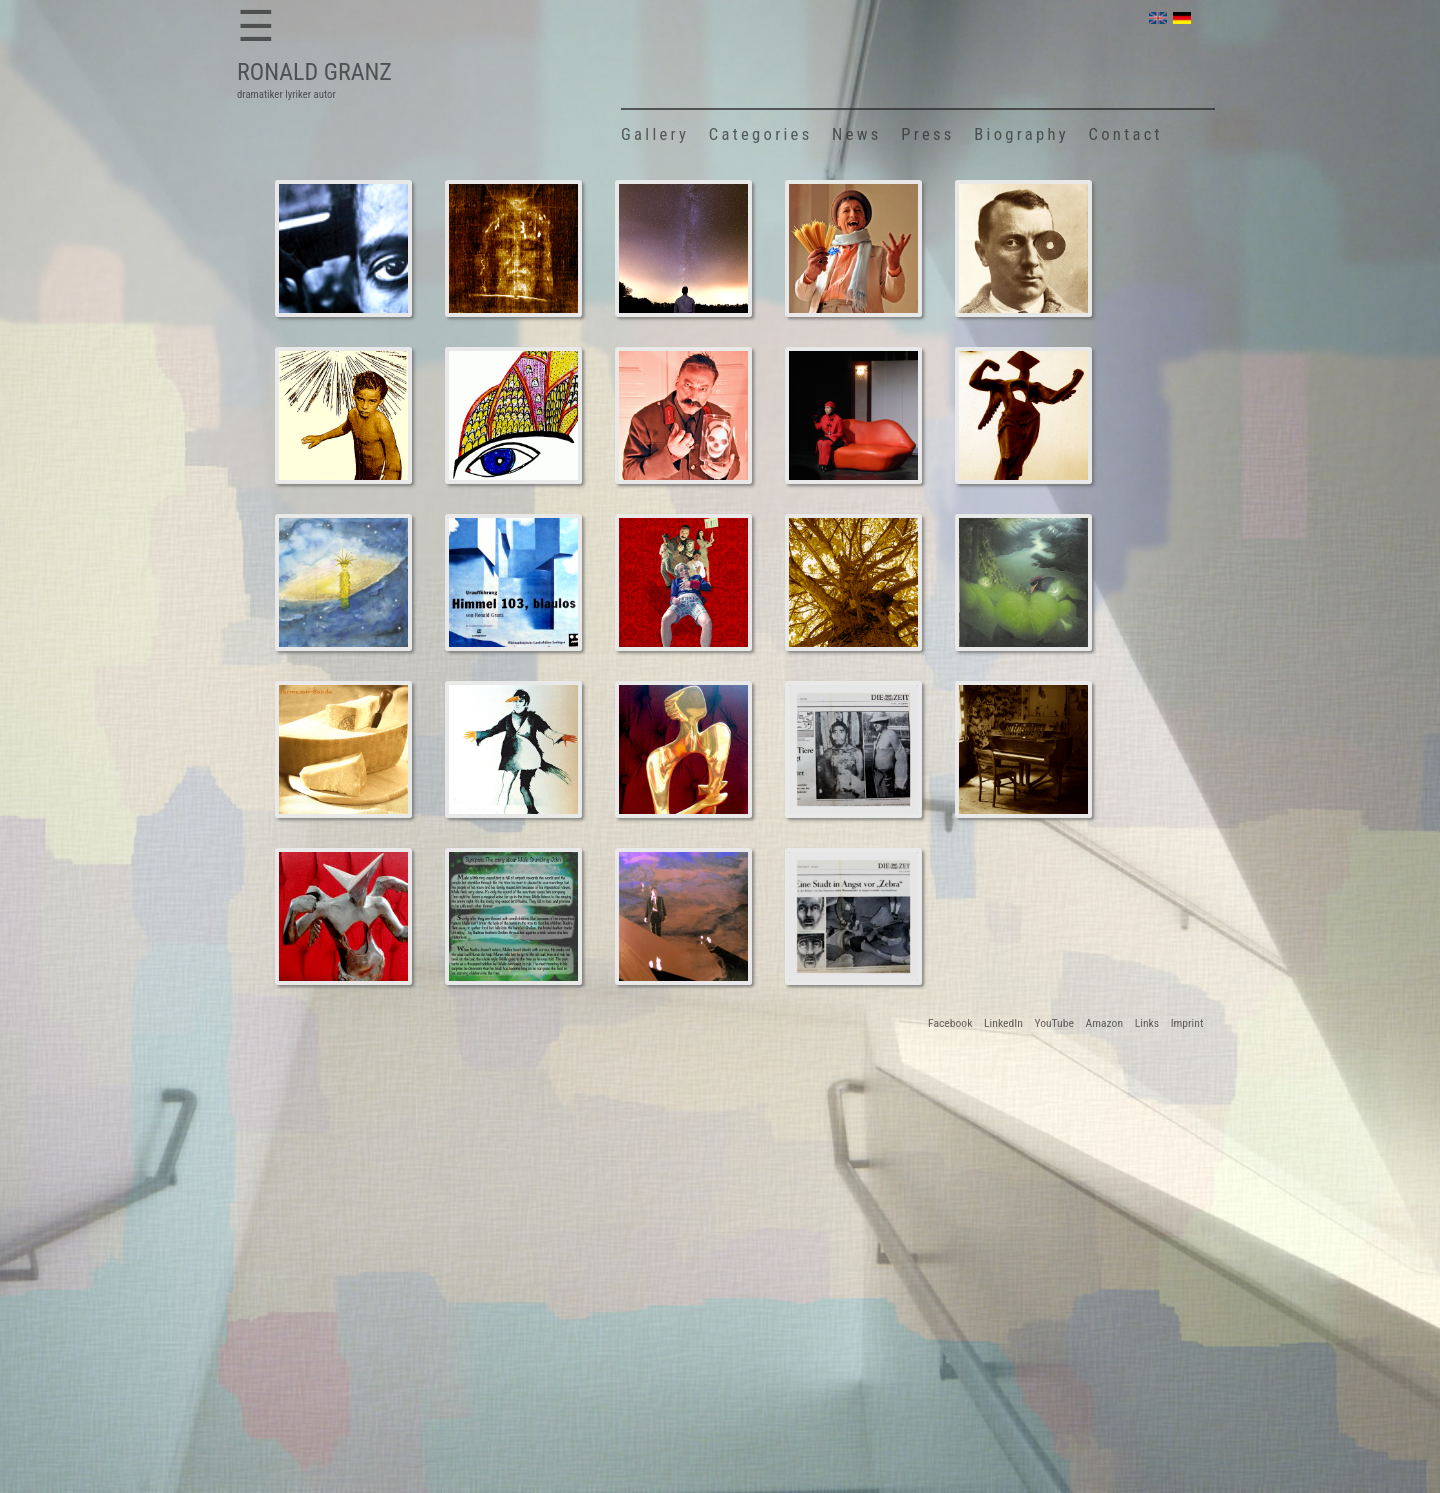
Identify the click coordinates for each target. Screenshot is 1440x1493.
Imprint (1187, 1023)
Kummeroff (682, 917)
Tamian (343, 416)
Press (927, 134)
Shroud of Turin (512, 249)
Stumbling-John (1023, 583)
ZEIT (852, 750)
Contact (1126, 134)
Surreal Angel (1022, 416)
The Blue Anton (683, 249)
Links (1147, 1023)
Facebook (950, 1023)
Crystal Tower (853, 416)
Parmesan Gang (342, 750)
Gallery (655, 134)
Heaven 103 (513, 583)
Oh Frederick (852, 249)
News (857, 134)
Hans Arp (1023, 249)
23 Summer (1023, 750)
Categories (761, 134)
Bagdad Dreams (342, 249)
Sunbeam (343, 583)
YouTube (1054, 1023)
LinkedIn (1003, 1023)
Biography (1021, 134)
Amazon (1105, 1023)
